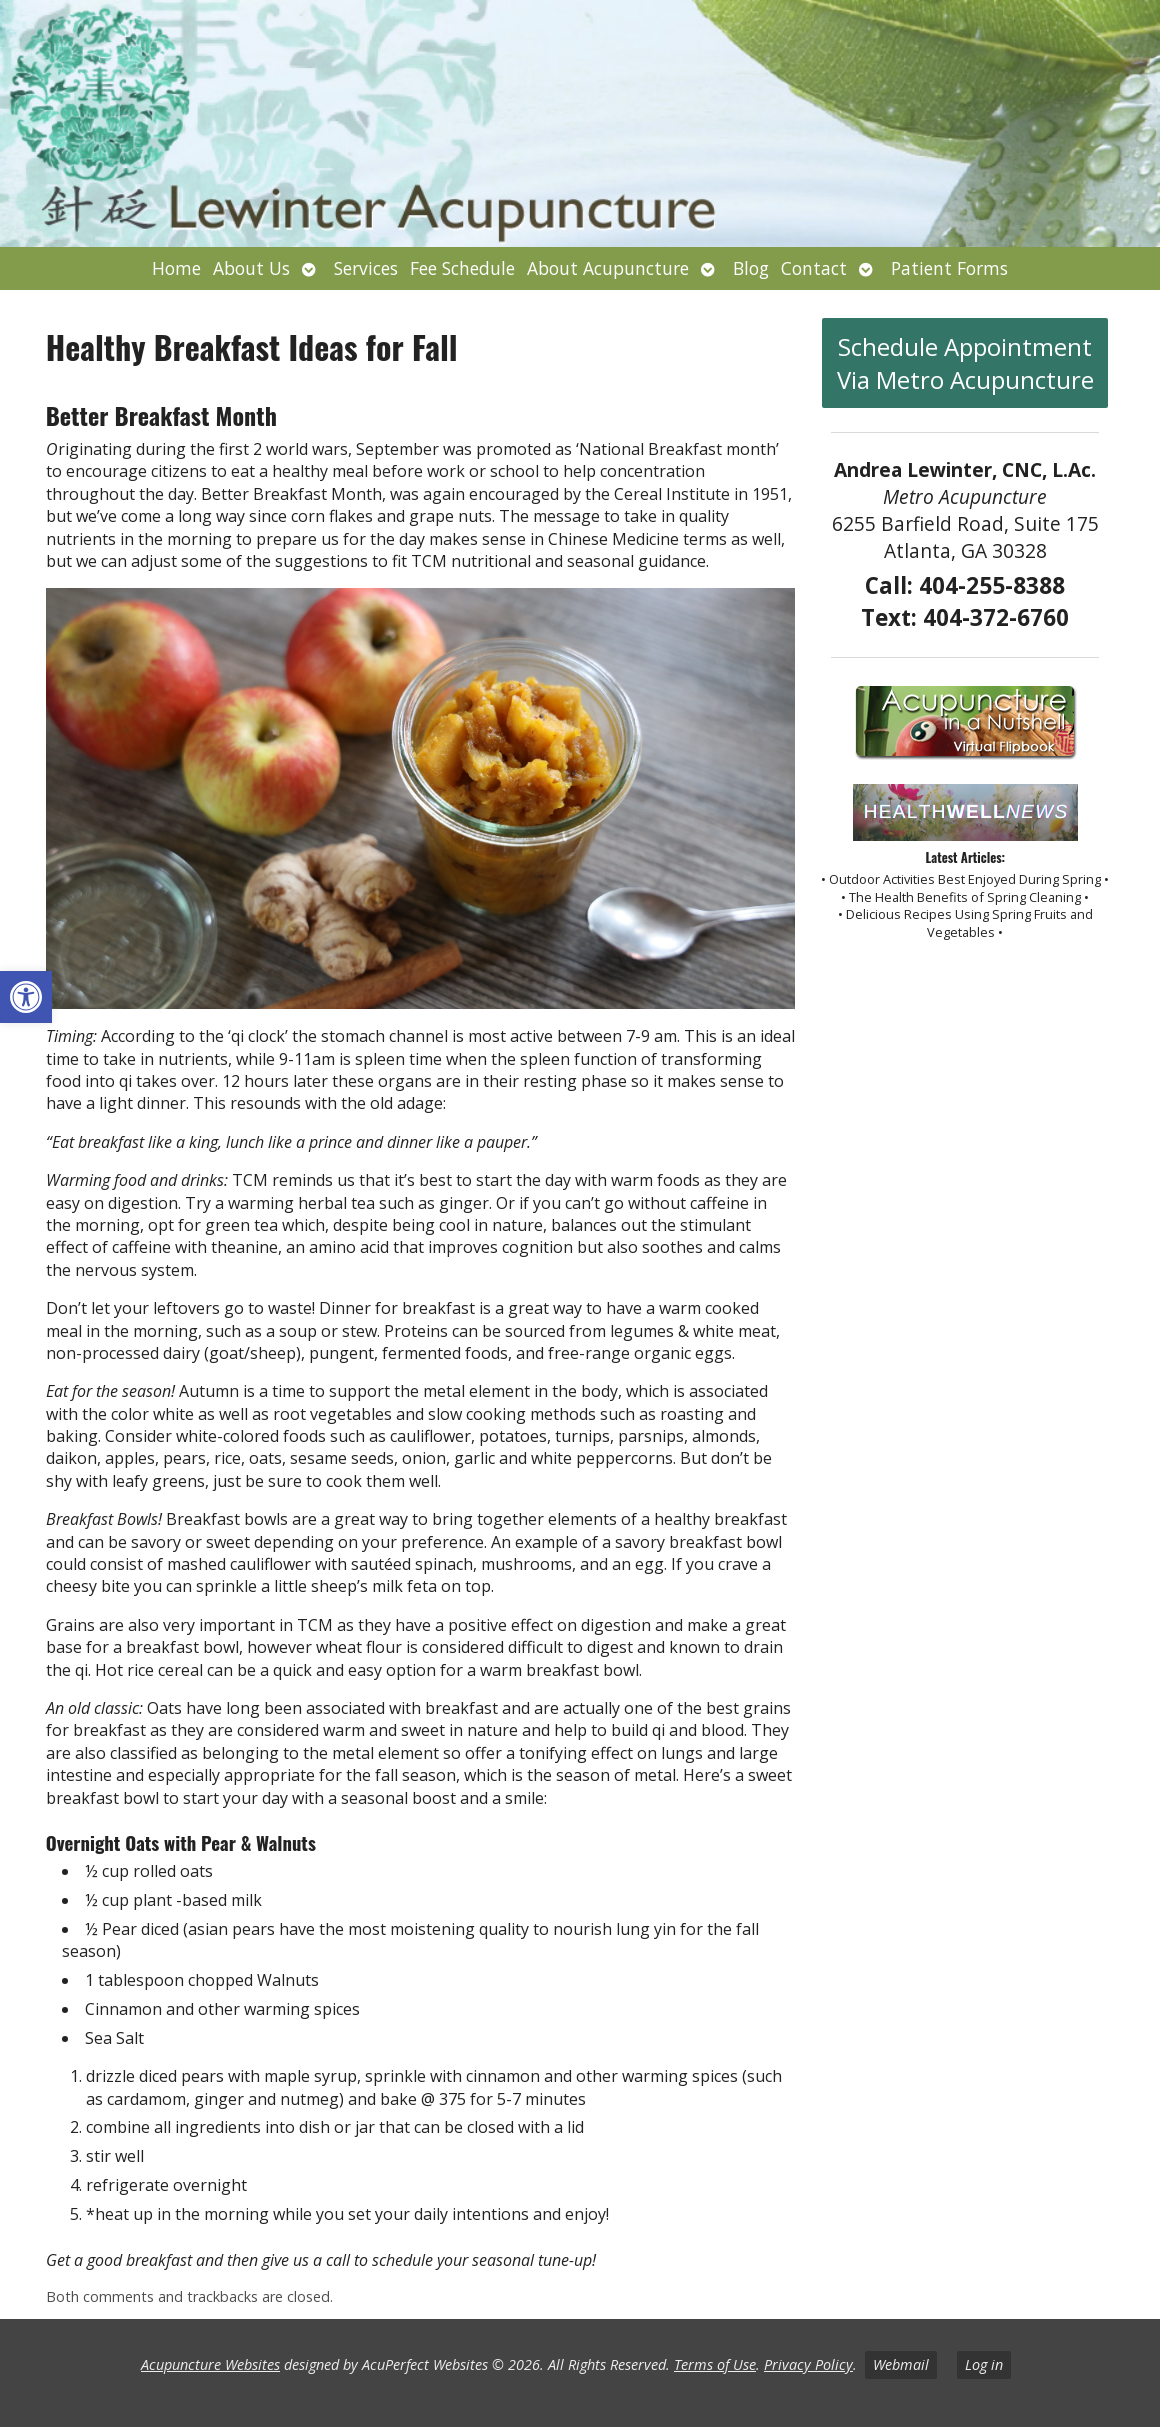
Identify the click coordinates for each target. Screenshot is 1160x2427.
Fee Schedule (462, 268)
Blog (751, 268)
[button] (26, 997)
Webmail (901, 2364)
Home (176, 268)
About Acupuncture (608, 268)
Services (366, 268)
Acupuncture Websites (210, 2364)
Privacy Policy (808, 2364)
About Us (251, 268)
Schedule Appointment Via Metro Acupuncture (965, 363)
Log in (984, 2364)
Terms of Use (715, 2364)
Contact (814, 268)
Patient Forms (949, 268)
